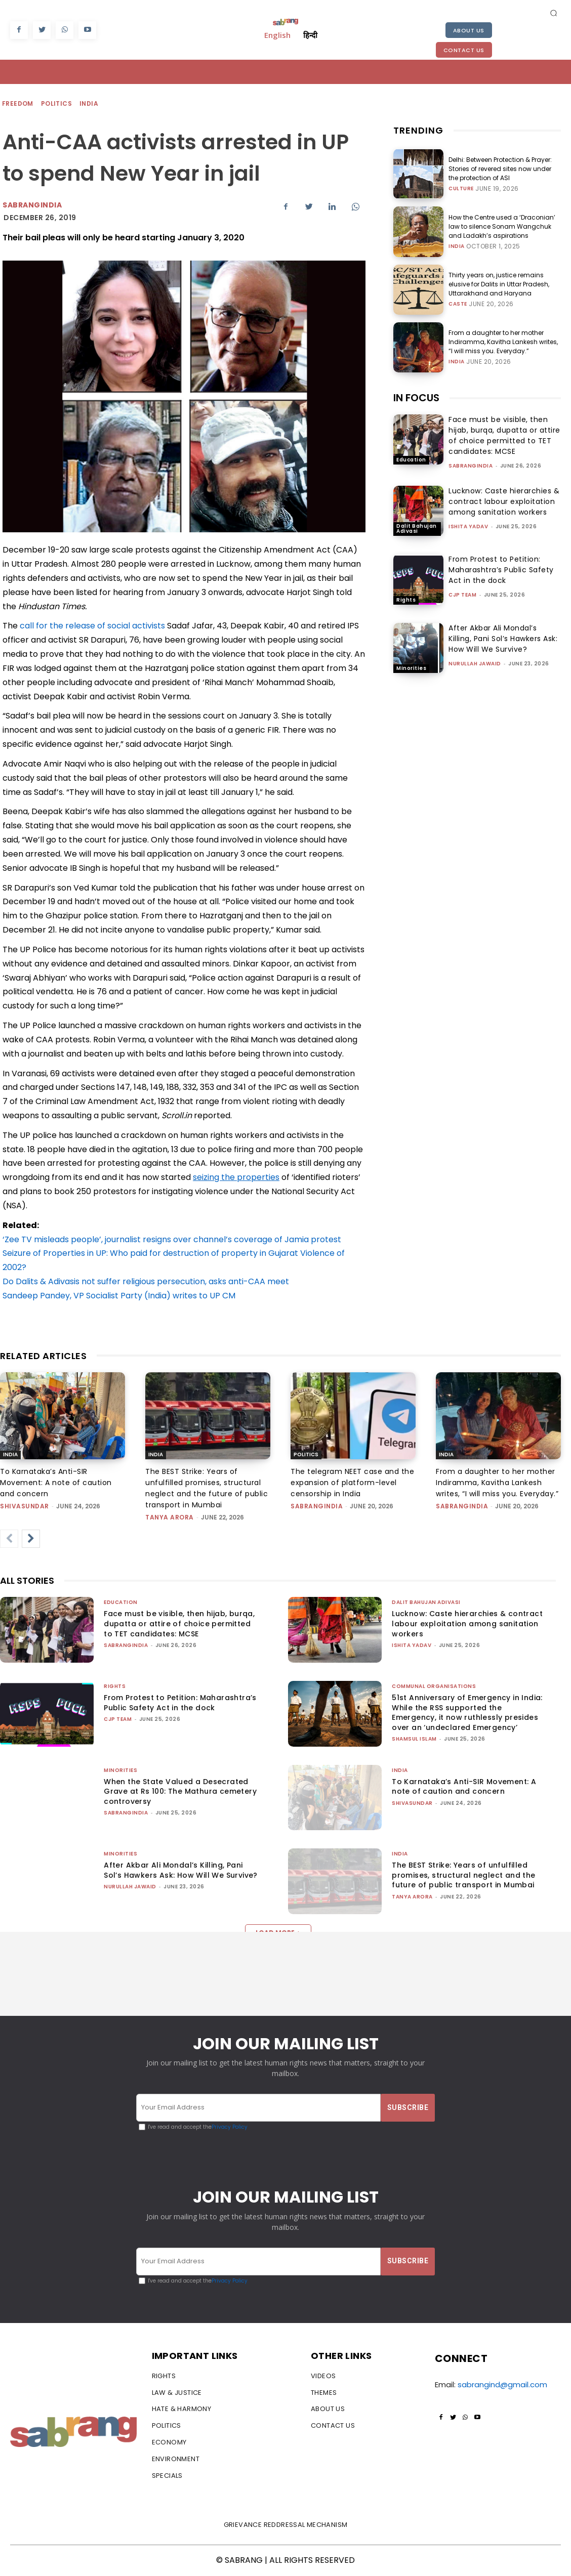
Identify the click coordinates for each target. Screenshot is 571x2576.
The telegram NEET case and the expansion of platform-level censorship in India (352, 1482)
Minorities (411, 668)
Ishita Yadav (468, 526)
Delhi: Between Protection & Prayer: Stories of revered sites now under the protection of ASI (500, 168)
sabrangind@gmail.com (502, 2384)
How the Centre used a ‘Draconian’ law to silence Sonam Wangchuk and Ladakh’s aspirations (501, 226)
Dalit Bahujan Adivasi (416, 528)
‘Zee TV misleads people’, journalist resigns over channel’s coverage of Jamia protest (172, 1239)
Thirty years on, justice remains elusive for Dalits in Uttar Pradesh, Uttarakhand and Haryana (498, 284)
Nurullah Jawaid (474, 663)
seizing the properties (236, 1177)
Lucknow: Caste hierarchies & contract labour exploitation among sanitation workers (503, 501)
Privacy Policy (230, 2127)
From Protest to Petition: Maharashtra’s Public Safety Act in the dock (501, 569)
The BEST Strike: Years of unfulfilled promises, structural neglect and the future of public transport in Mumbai (463, 1875)
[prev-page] (9, 1539)
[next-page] (31, 1539)
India (89, 104)
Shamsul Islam (414, 1739)
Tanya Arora (169, 1517)
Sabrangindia (32, 205)
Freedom (18, 104)
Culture (461, 188)
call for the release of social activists (92, 625)
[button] (553, 12)
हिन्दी (310, 35)
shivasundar (24, 1506)
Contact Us (463, 50)
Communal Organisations (434, 1686)
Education (411, 459)
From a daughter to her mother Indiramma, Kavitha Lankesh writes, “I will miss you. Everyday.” (503, 341)
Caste (457, 304)
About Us (468, 30)
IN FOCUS (416, 398)
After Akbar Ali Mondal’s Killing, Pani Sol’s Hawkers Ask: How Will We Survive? (502, 638)
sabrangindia (470, 466)
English (277, 35)
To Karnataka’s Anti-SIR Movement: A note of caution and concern (56, 1482)
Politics (57, 104)
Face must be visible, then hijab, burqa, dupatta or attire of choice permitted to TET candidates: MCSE (504, 435)
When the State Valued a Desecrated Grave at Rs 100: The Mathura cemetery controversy (180, 1791)
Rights (406, 600)
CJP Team (462, 595)
